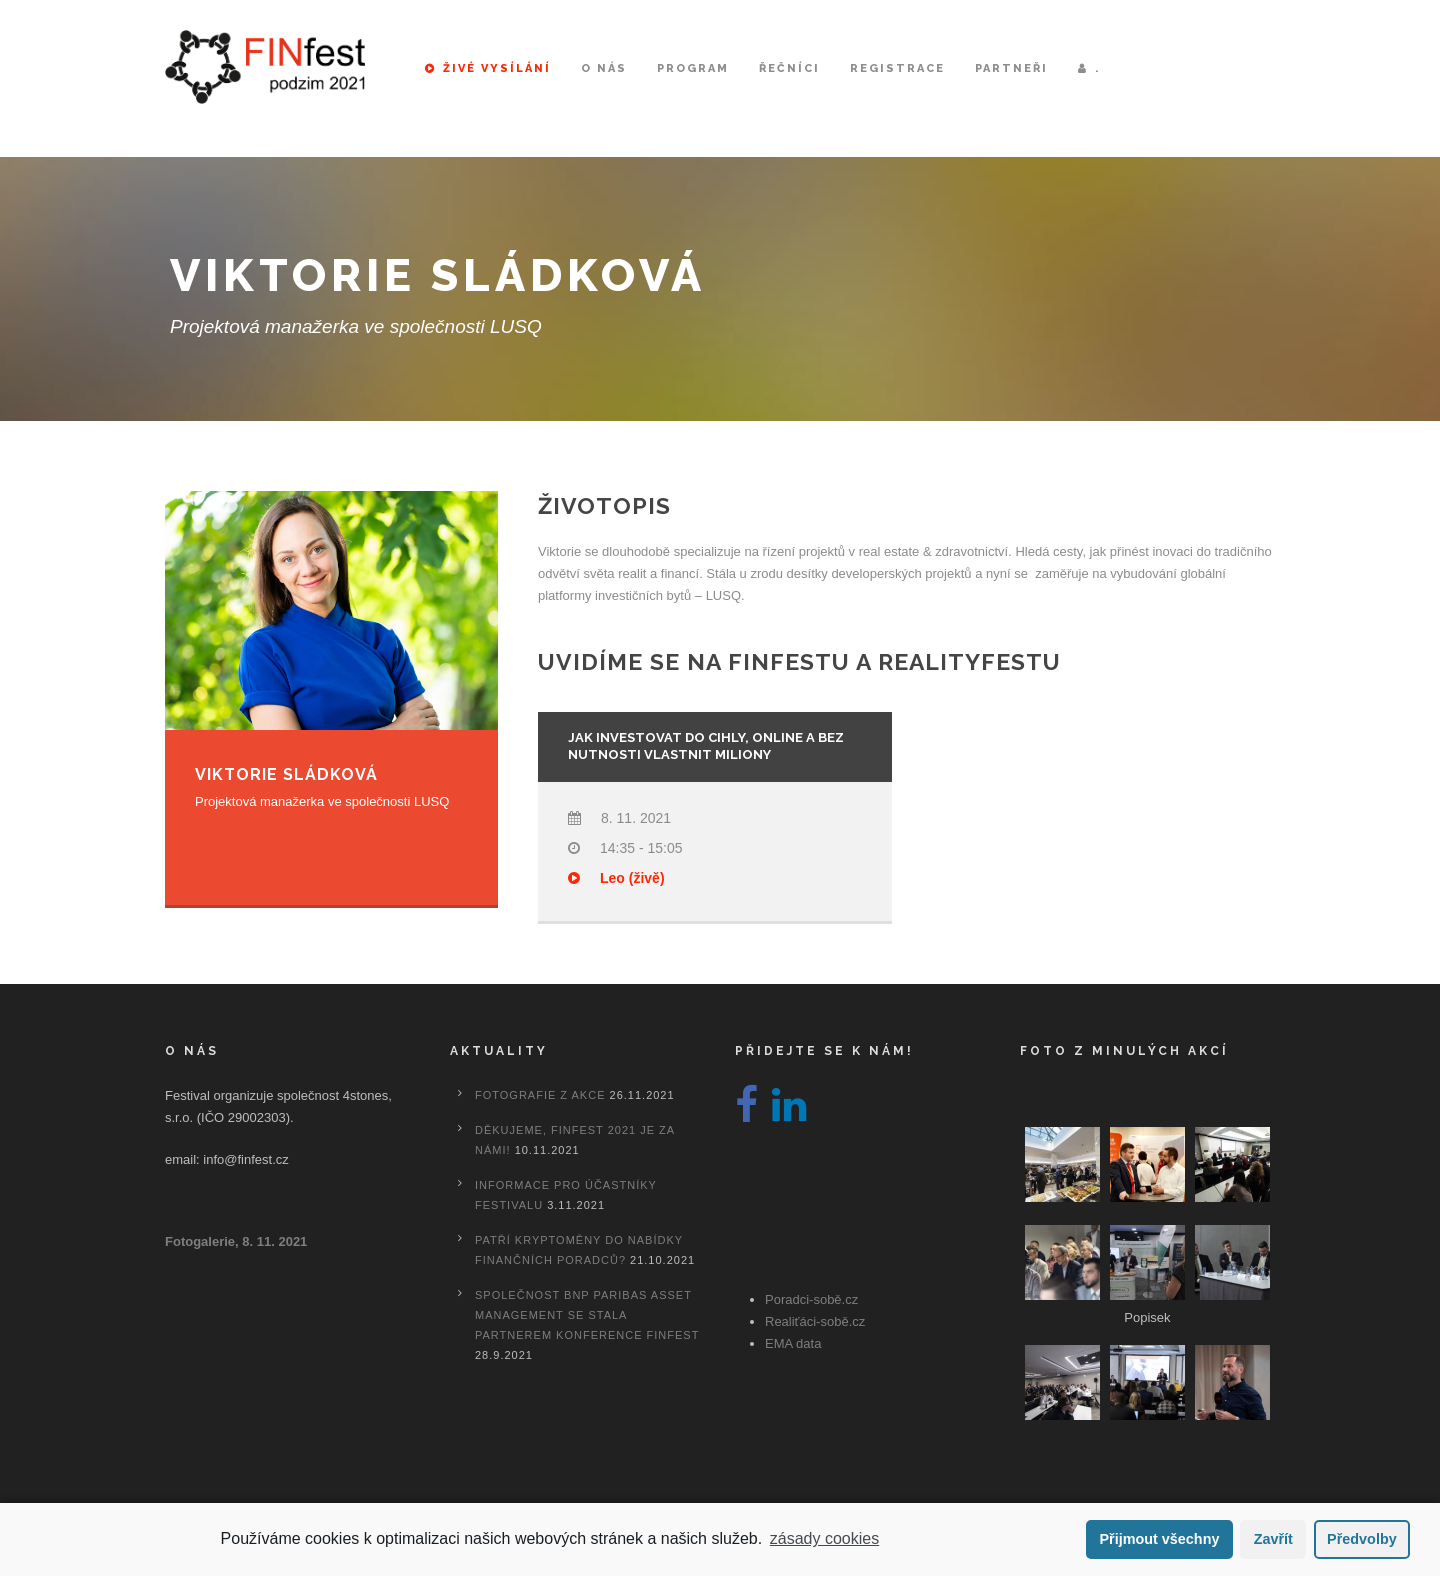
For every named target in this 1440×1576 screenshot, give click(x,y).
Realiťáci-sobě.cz (815, 1321)
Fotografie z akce (540, 1095)
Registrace (897, 68)
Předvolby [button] (1362, 1539)
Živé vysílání (488, 68)
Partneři (1011, 68)
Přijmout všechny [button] (1159, 1539)
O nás (604, 68)
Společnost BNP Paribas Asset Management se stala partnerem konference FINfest (587, 1315)
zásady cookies (824, 1538)
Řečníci (789, 68)
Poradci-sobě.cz (811, 1299)
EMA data (793, 1343)
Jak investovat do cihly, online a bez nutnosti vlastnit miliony (706, 746)
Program (693, 68)
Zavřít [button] (1273, 1539)
